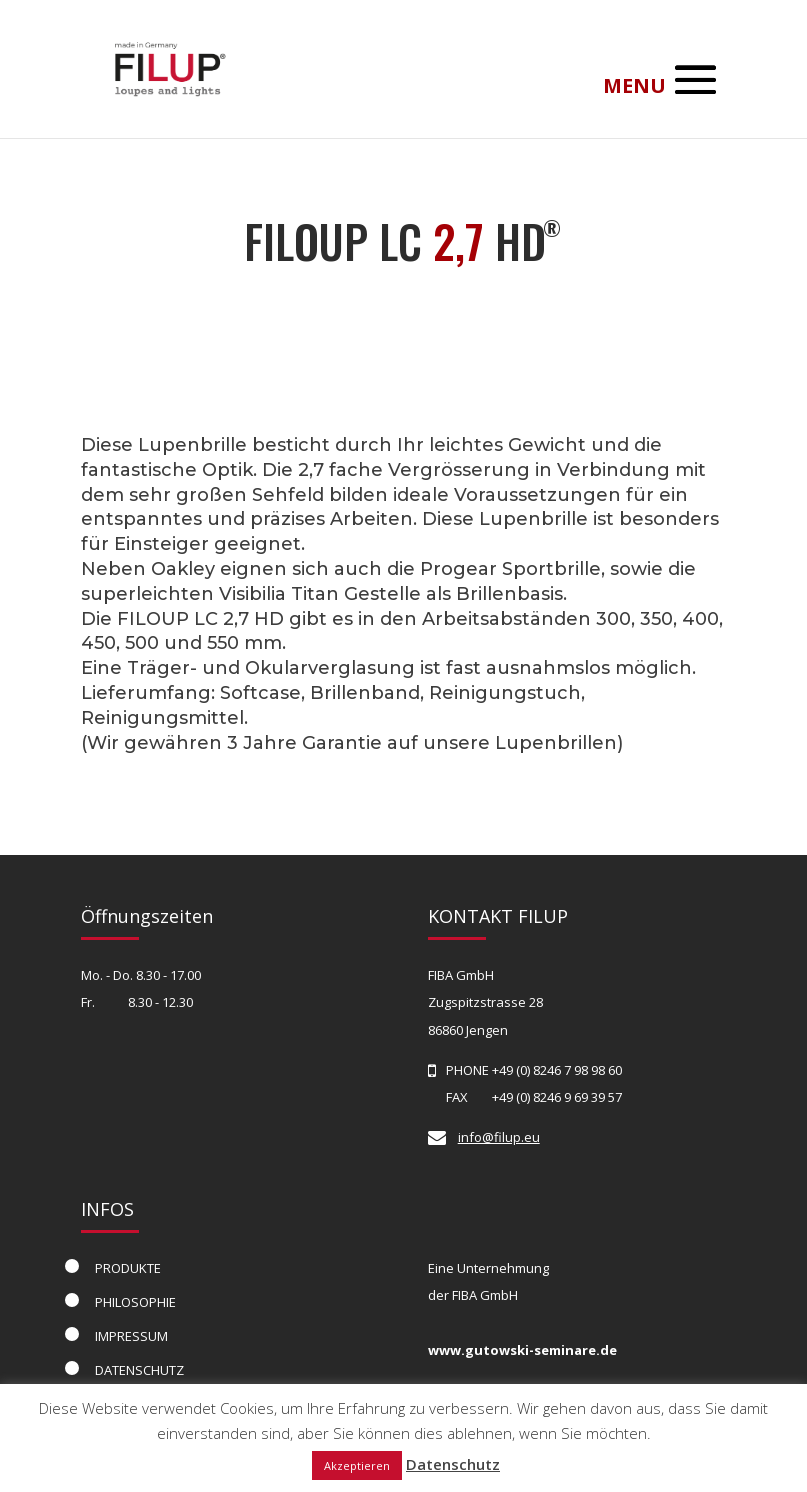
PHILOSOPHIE (135, 1302)
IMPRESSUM (131, 1336)
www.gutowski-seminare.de (522, 1350)
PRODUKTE (128, 1268)
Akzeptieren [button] (357, 1465)
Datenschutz (453, 1464)
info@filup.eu (499, 1137)
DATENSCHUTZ (139, 1370)
